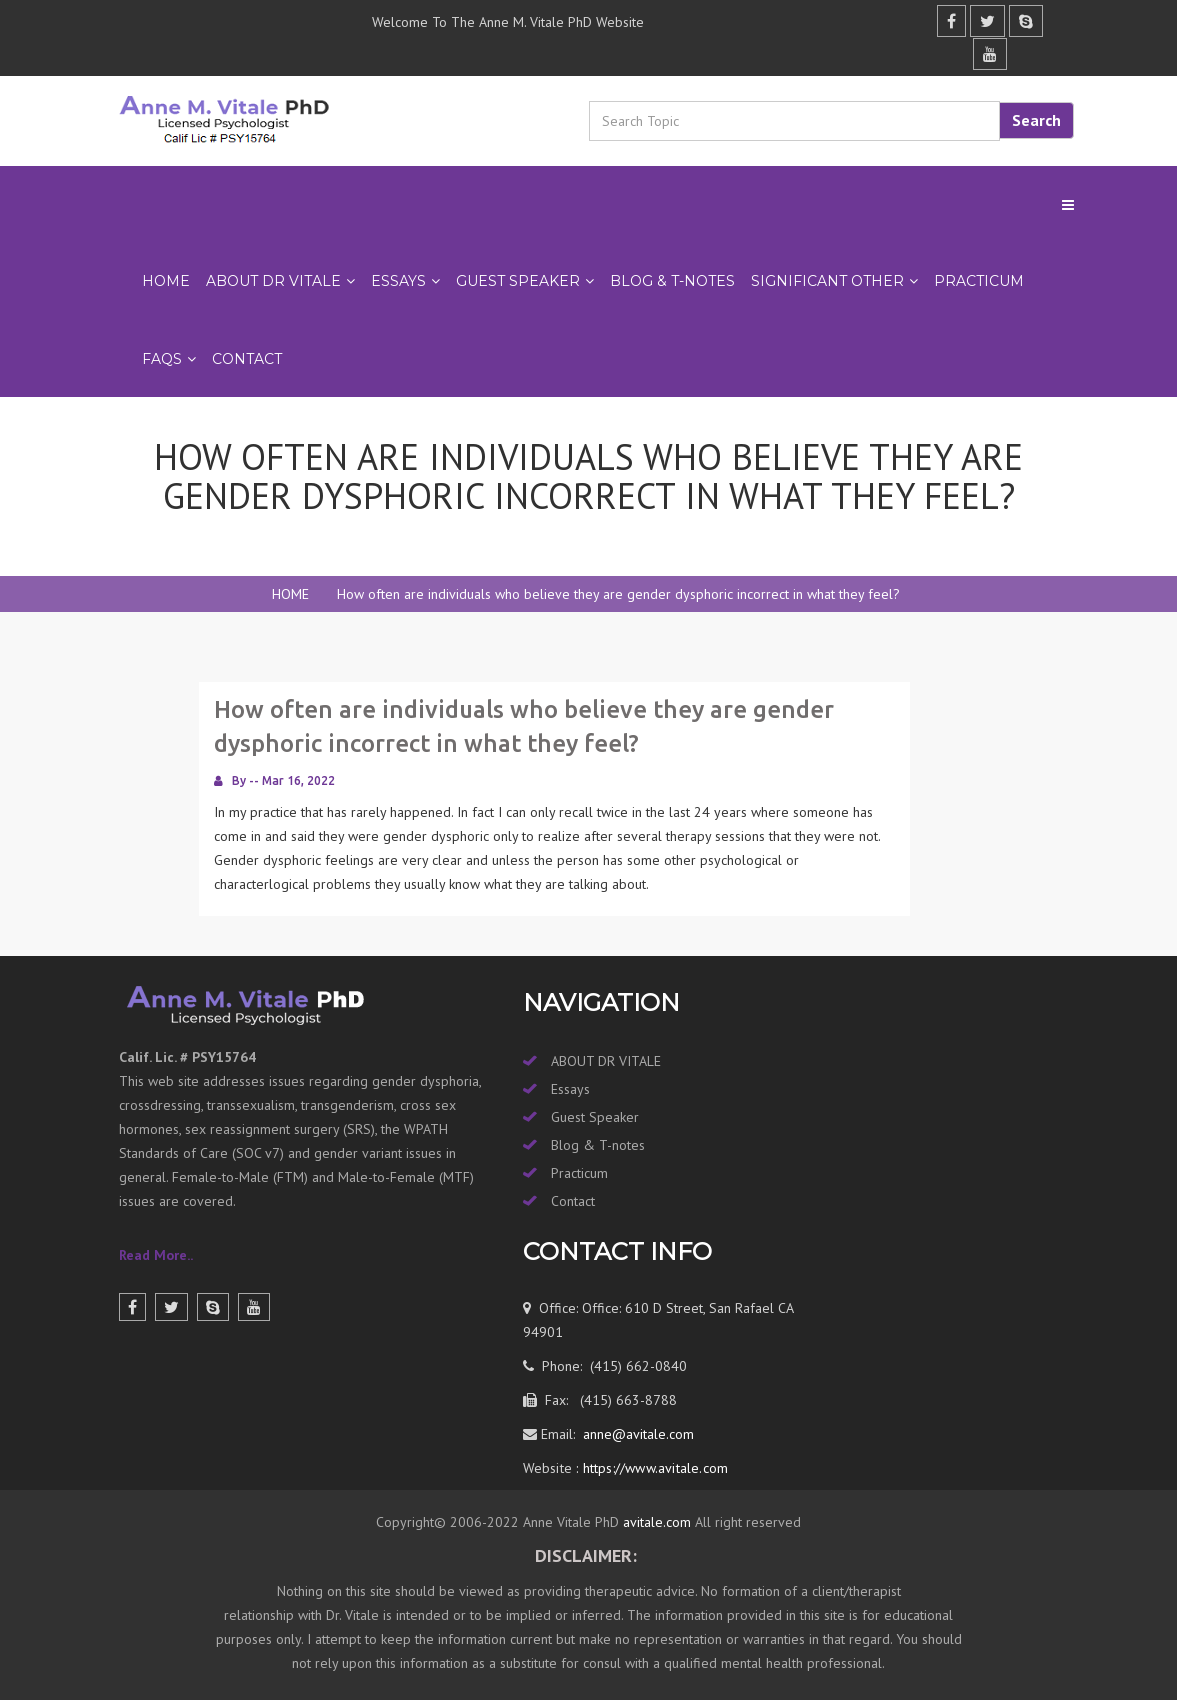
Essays (570, 1089)
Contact (247, 359)
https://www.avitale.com (653, 1468)
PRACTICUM (979, 281)
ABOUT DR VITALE (273, 281)
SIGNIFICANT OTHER (827, 281)
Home (166, 281)
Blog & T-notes (598, 1145)
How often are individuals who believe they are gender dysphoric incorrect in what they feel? (618, 594)
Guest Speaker (595, 1117)
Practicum (579, 1173)
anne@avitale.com (636, 1434)
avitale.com (655, 1522)
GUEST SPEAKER (518, 281)
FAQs (162, 359)
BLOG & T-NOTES (672, 281)
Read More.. (156, 1255)
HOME (290, 594)
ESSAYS (398, 281)
